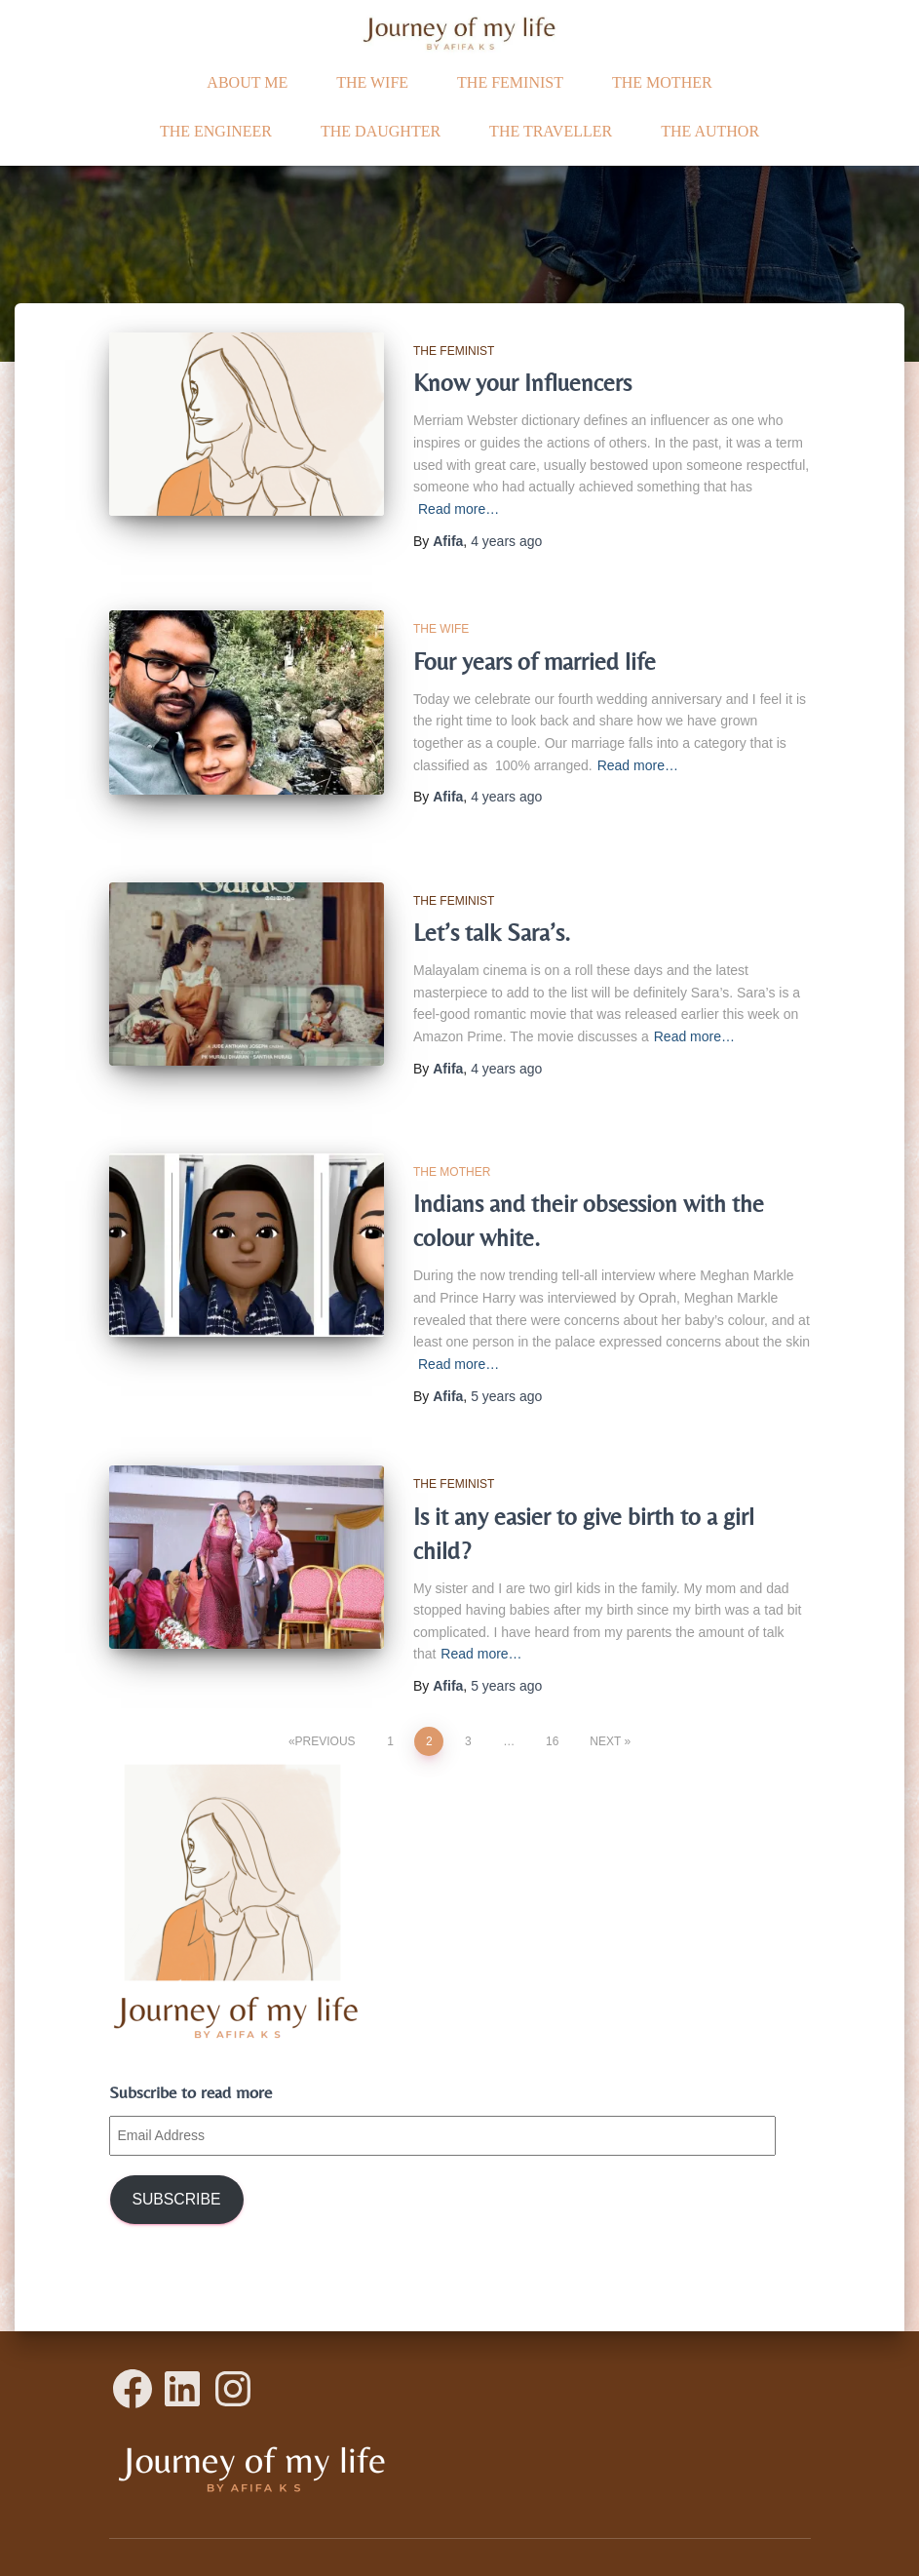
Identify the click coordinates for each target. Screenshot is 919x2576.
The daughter (380, 131)
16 (552, 1741)
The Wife (372, 82)
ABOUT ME (247, 82)
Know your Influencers (522, 383)
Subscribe (176, 2199)
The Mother (662, 82)
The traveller (550, 131)
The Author (710, 131)
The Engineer (216, 131)
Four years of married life (534, 661)
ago (506, 541)
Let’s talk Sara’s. (491, 932)
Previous (325, 1741)
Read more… (458, 509)
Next (605, 1741)
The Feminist (510, 82)
